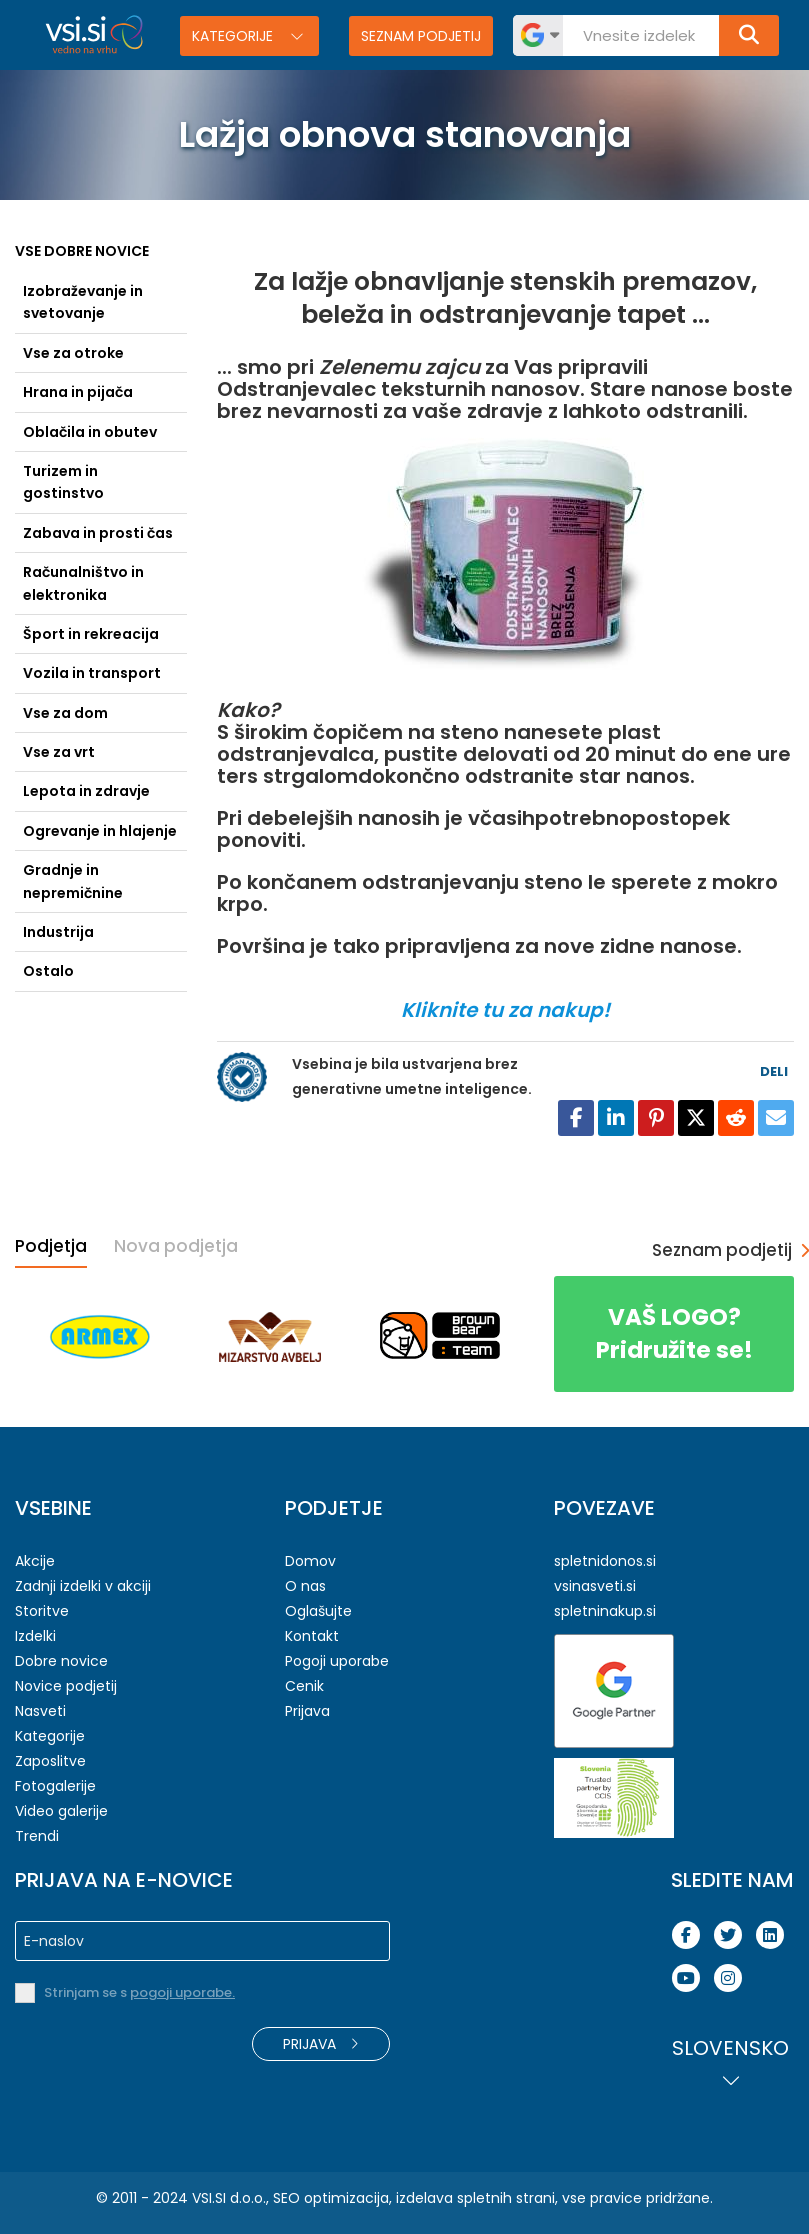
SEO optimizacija (331, 2198)
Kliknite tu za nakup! (505, 1010)
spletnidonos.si (605, 1561)
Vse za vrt (59, 752)
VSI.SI (209, 2198)
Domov (310, 1561)
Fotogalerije (55, 1786)
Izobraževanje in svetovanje (83, 302)
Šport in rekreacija (91, 634)
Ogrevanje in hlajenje (100, 831)
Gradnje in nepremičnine (73, 881)
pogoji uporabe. (182, 1992)
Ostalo (48, 971)
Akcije (35, 1561)
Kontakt (312, 1636)
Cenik (304, 1686)
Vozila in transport (92, 673)
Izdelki (35, 1636)
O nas (305, 1586)
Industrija (58, 932)
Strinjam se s (139, 1992)
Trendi (37, 1836)
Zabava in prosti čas (98, 533)
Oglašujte (318, 1611)
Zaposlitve (50, 1761)
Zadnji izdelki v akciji (83, 1586)
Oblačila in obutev (90, 432)
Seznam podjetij (421, 36)
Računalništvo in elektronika (83, 583)
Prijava (307, 1711)
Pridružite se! (674, 1333)
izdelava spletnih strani (475, 2198)
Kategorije (234, 36)
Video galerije (61, 1811)
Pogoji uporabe (337, 1661)
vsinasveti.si (595, 1586)
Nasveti (40, 1711)
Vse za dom (65, 713)
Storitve (42, 1611)
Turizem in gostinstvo (63, 482)
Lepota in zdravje (86, 791)
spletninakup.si (605, 1611)
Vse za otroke (73, 353)
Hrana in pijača (78, 392)
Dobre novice (61, 1661)
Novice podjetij (66, 1686)
